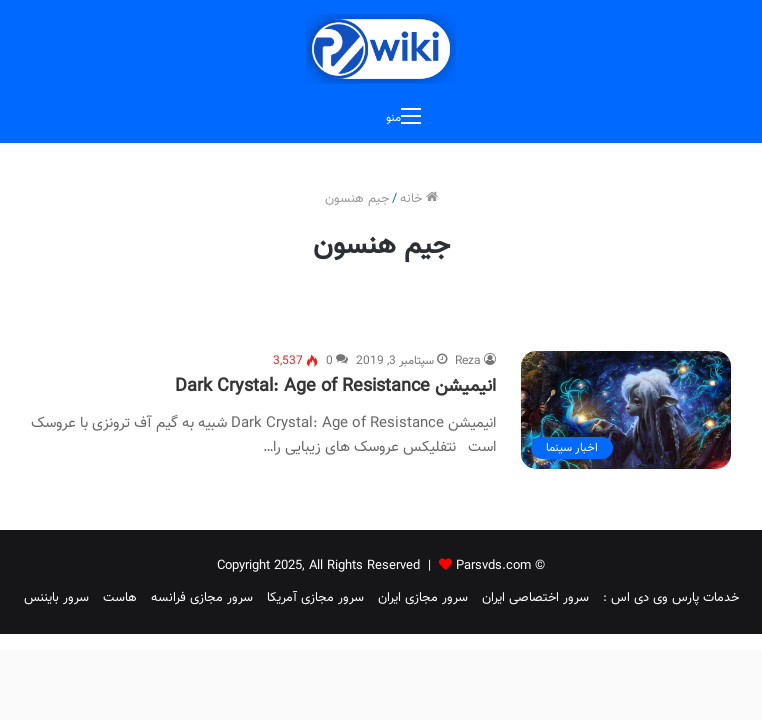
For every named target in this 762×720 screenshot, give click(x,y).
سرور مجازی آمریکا (315, 598)
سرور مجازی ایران (423, 598)
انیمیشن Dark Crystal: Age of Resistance (335, 387)
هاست (120, 598)
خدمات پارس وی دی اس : (671, 598)
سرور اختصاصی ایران (535, 598)
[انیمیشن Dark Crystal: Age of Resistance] (626, 410)
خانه (419, 199)
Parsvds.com (493, 566)
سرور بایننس (56, 598)
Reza (468, 361)
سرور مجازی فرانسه (202, 598)
